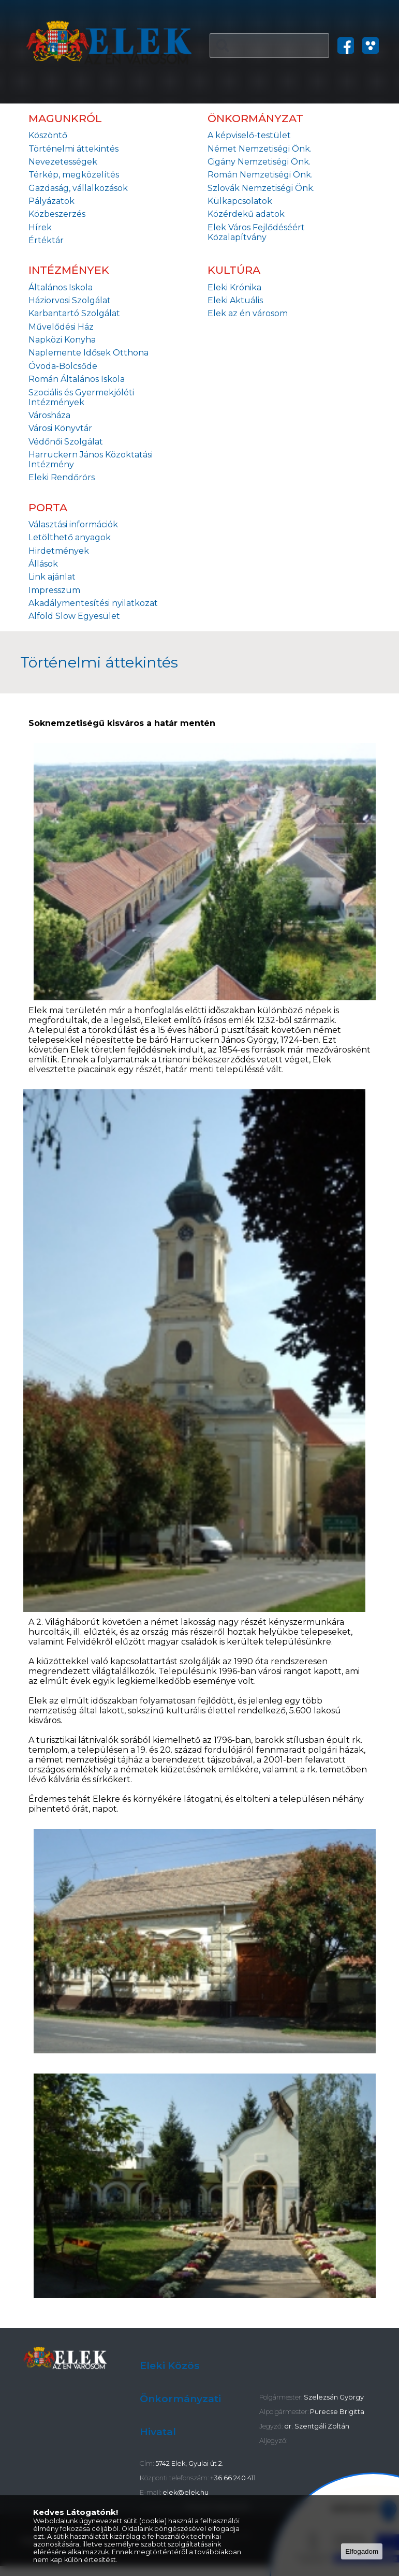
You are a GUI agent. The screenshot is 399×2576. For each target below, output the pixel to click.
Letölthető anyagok (69, 537)
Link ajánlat (52, 577)
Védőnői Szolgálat (65, 442)
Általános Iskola (60, 287)
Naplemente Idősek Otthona (88, 353)
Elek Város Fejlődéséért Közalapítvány (256, 232)
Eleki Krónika (234, 287)
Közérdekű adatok (246, 214)
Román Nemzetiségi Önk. (260, 175)
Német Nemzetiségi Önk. (260, 149)
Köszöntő (47, 135)
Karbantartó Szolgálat (74, 313)
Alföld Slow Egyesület (74, 616)
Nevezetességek (62, 162)
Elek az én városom (248, 313)
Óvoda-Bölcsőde (62, 366)
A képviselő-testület (249, 135)
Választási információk (73, 524)
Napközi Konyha (62, 340)
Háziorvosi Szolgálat (69, 300)
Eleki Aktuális (235, 300)
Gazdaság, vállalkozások (78, 188)
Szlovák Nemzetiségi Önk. (261, 188)
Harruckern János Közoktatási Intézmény (90, 459)
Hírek (40, 227)
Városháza (49, 415)
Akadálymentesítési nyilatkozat (93, 603)
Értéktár (46, 240)
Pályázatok (51, 201)
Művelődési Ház (61, 327)
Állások (43, 564)
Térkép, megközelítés (73, 175)
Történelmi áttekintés (73, 149)
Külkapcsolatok (240, 201)
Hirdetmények (58, 551)
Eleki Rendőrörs (61, 477)
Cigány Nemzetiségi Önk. (259, 162)
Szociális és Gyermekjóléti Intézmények (81, 397)
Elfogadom (361, 2551)
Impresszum (54, 590)
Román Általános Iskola (76, 379)
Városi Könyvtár (60, 428)
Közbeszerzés (56, 214)
